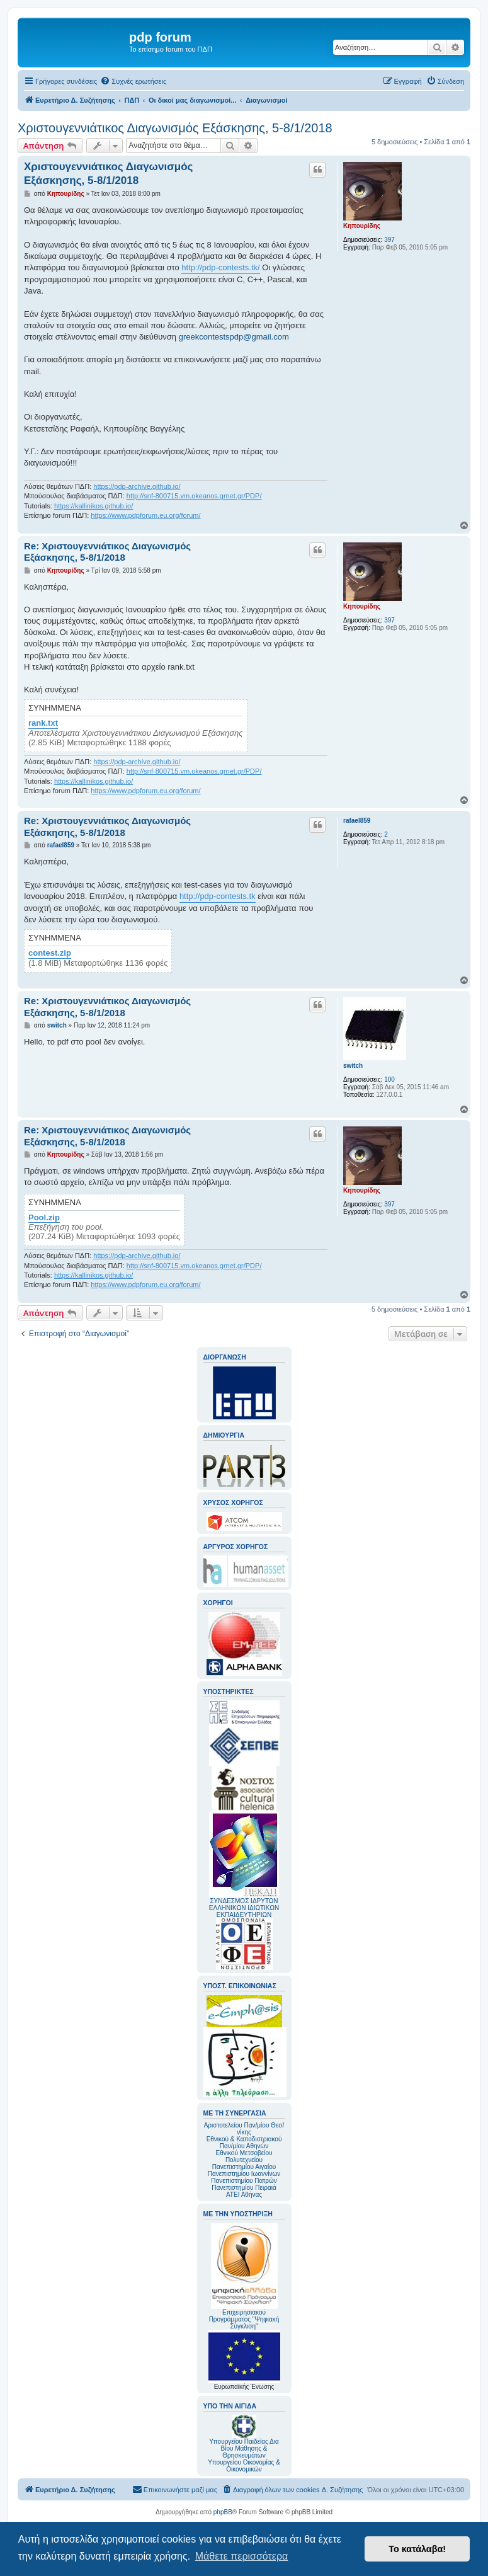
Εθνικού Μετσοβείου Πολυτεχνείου (244, 2156)
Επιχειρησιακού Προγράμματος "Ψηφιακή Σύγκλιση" (244, 2276)
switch (353, 1065)
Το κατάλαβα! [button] (417, 2549)
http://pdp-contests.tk (217, 896)
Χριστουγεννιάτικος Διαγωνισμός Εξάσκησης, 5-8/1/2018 (175, 128)
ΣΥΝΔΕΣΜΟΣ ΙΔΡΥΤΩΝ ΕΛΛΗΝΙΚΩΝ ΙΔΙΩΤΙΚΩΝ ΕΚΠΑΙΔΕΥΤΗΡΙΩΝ (244, 1908)
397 (389, 239)
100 (389, 1079)
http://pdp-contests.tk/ (220, 267)
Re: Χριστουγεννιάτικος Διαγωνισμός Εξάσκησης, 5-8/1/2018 (107, 552)
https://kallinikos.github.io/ (93, 506)
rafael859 (356, 820)
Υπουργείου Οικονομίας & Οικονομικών (244, 2466)
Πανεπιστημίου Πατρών (244, 2180)
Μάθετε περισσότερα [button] (241, 2556)
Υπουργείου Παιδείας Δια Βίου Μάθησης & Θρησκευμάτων (244, 2448)
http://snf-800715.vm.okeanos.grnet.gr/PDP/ (194, 496)
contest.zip (49, 953)
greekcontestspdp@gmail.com (234, 336)
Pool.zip (44, 1217)
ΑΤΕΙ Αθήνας (244, 2194)
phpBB (222, 2512)
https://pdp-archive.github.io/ (136, 486)
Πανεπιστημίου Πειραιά (244, 2187)
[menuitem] (133, 81)
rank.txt (43, 723)
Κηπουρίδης (361, 225)
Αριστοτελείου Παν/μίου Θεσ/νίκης (244, 2129)
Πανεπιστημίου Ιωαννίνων (244, 2173)
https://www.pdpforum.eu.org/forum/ (145, 515)
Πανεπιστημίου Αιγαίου (244, 2166)
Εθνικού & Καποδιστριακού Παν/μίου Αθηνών (244, 2143)
